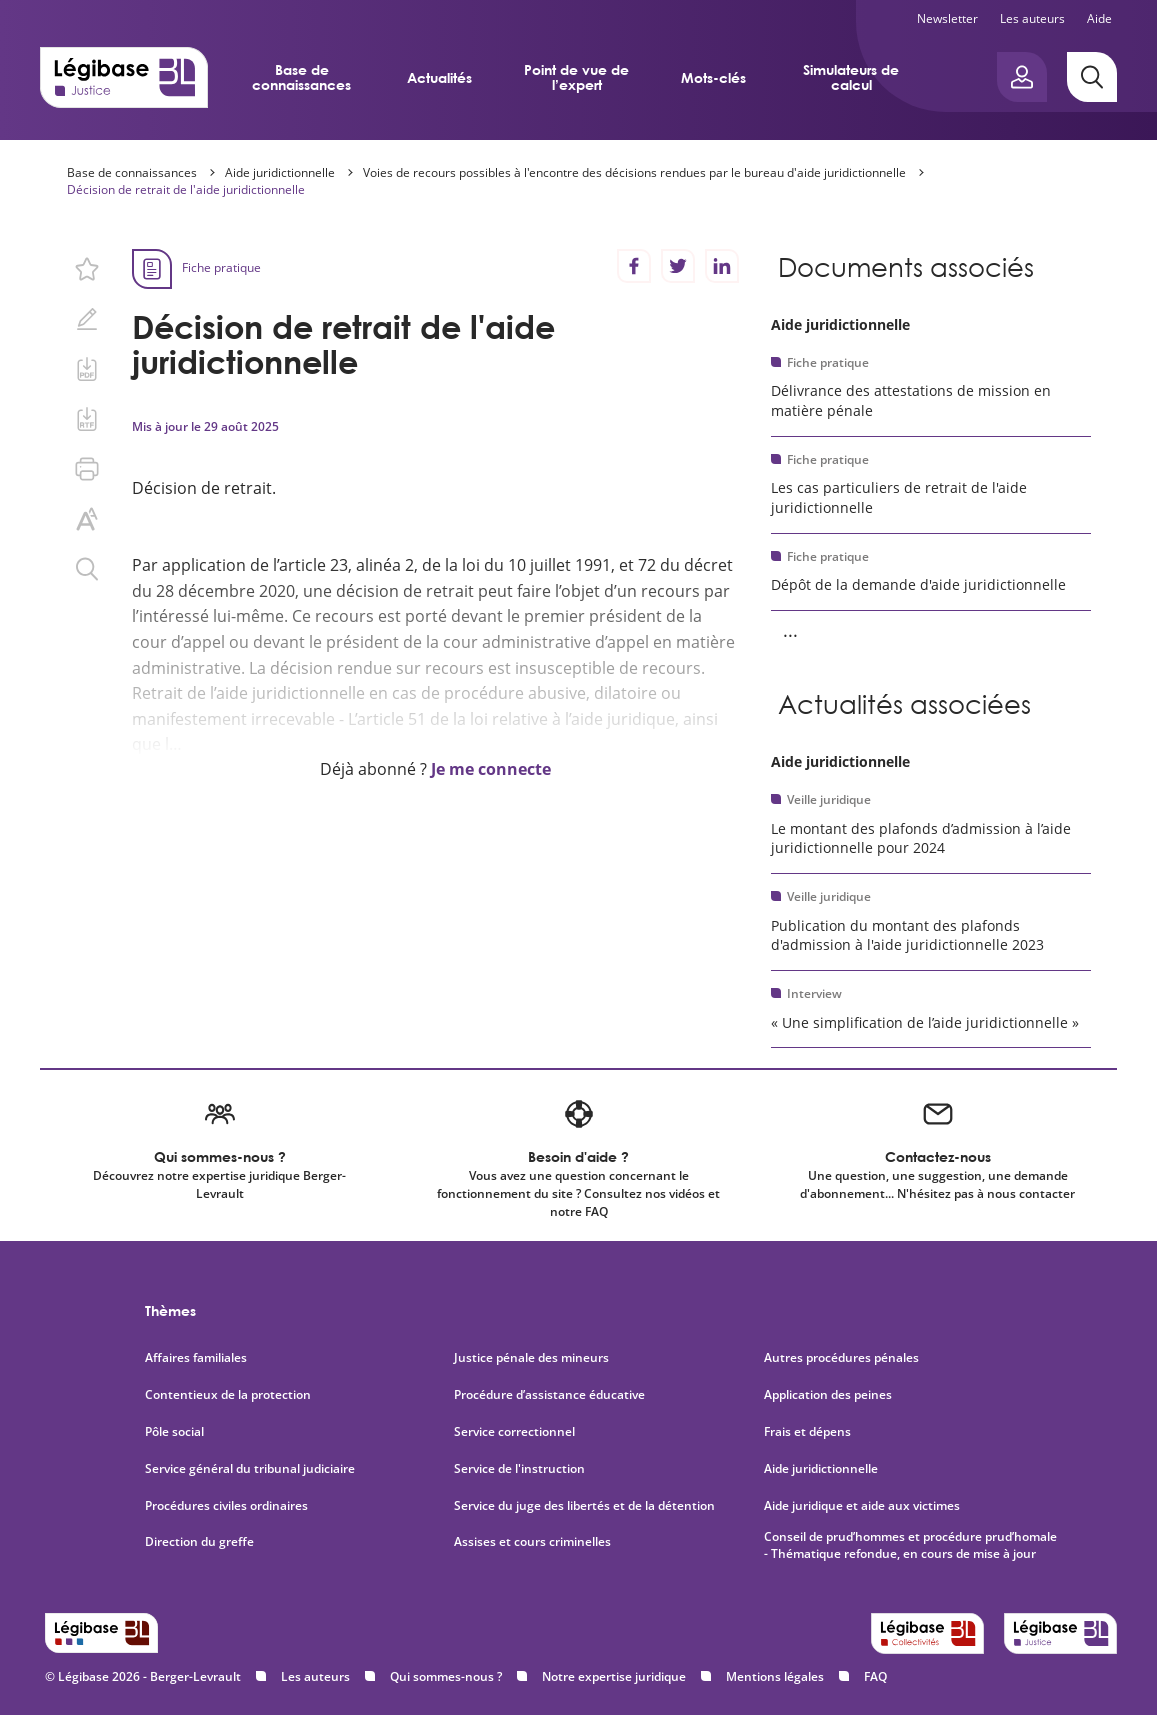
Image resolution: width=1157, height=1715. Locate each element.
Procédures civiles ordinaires (226, 1506)
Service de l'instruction (519, 1469)
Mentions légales (775, 1676)
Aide (1099, 18)
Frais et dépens (807, 1432)
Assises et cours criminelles (532, 1542)
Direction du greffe (199, 1542)
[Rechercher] (1092, 77)
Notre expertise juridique (614, 1676)
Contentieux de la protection (228, 1395)
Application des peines (828, 1395)
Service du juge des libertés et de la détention (584, 1506)
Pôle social (174, 1432)
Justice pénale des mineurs (531, 1358)
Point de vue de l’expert (576, 77)
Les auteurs (1032, 18)
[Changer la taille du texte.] (87, 519)
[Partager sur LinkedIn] (722, 266)
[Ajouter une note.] (87, 319)
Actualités (439, 77)
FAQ (875, 1676)
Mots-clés (713, 77)
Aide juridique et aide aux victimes (862, 1506)
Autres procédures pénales (841, 1358)
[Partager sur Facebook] (634, 266)
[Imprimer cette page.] (87, 469)
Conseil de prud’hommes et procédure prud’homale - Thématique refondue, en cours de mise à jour (910, 1545)
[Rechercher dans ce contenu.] (87, 569)
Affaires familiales (196, 1358)
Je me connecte (491, 769)
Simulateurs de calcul (851, 77)
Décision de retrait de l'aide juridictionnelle (186, 189)
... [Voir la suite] (790, 630)
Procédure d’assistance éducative (551, 1395)
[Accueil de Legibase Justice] (124, 77)
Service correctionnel (514, 1432)
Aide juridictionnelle (280, 172)
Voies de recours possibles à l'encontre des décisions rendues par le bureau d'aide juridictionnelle (634, 172)
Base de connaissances (301, 77)
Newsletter (947, 18)
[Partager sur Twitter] (678, 266)
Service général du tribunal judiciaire (250, 1469)
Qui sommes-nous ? (446, 1676)
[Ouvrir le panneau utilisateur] (1022, 77)
